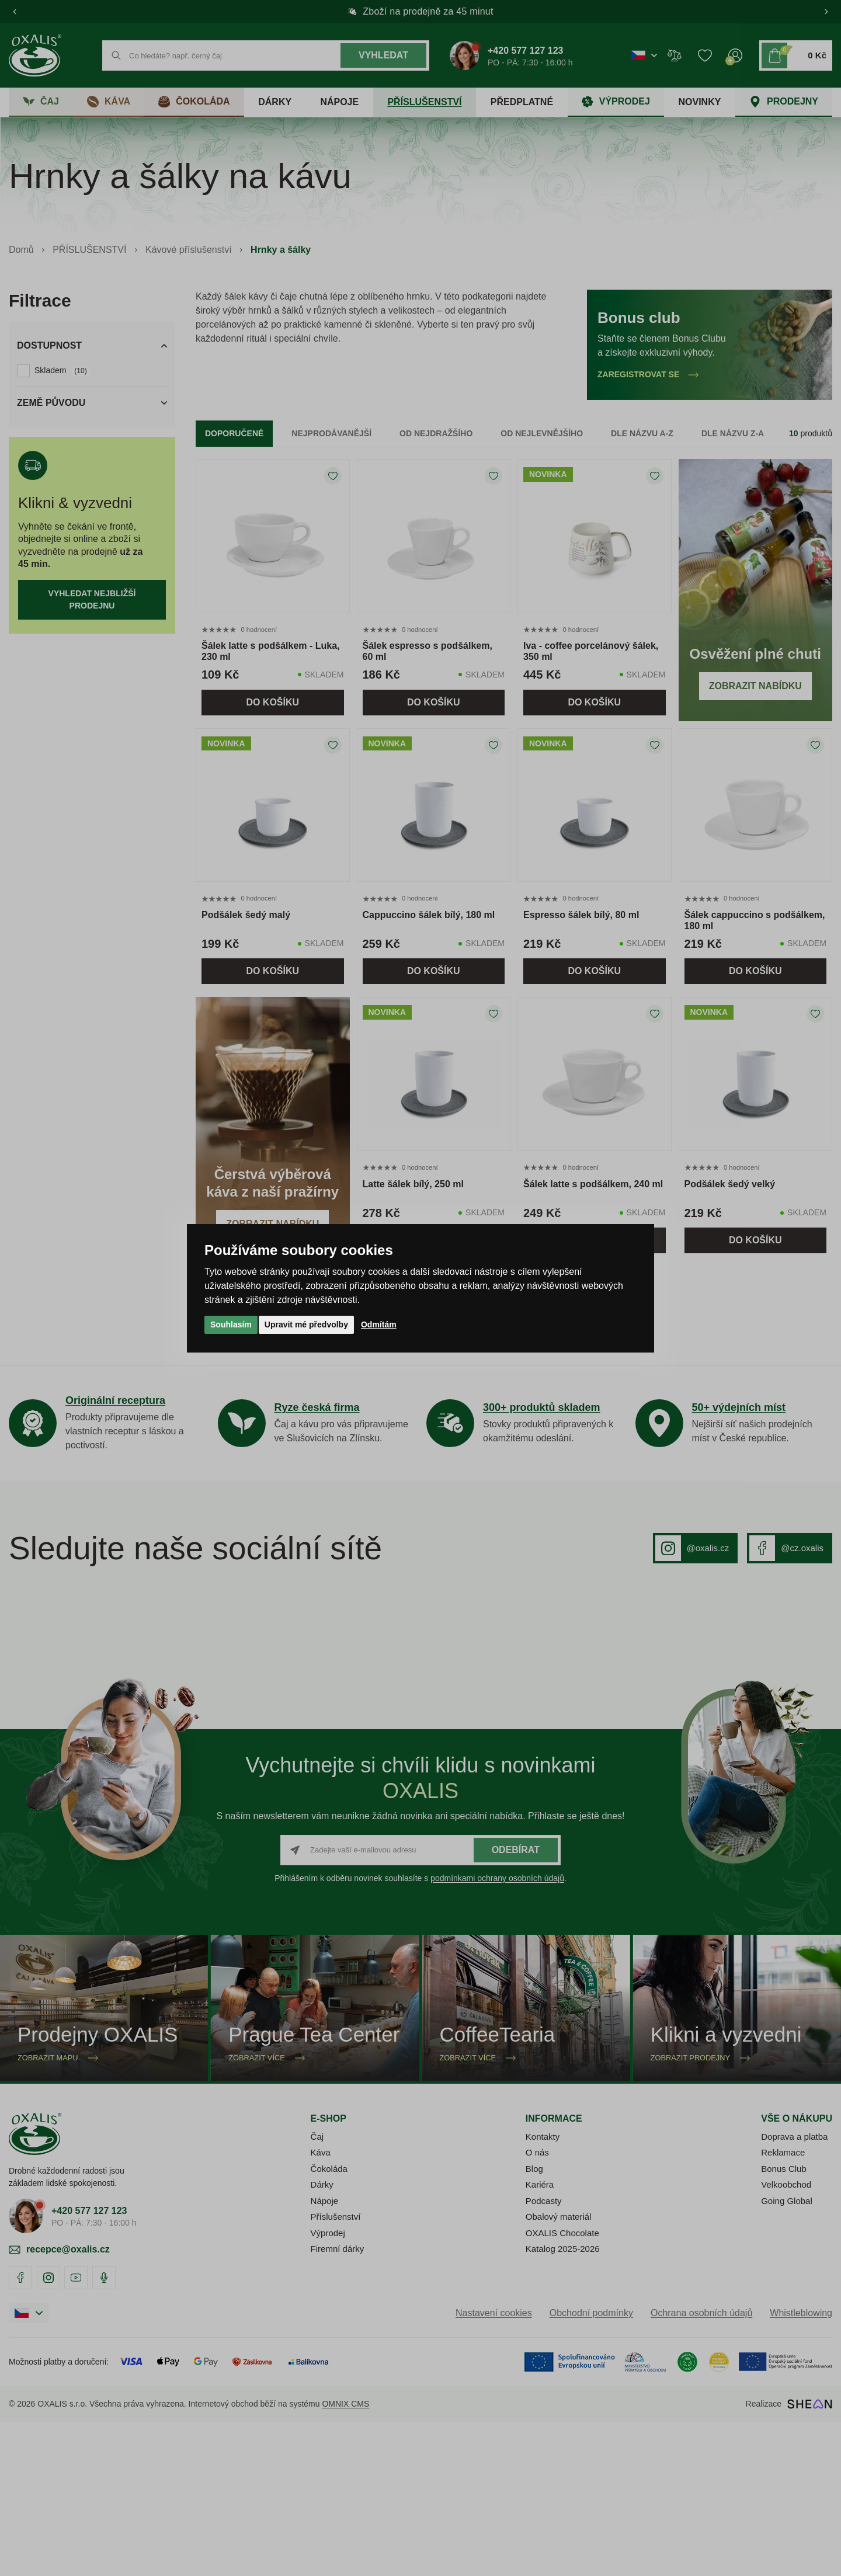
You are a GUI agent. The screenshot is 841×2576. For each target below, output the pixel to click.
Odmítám (379, 1324)
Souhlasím (231, 1324)
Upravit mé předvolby (306, 1324)
